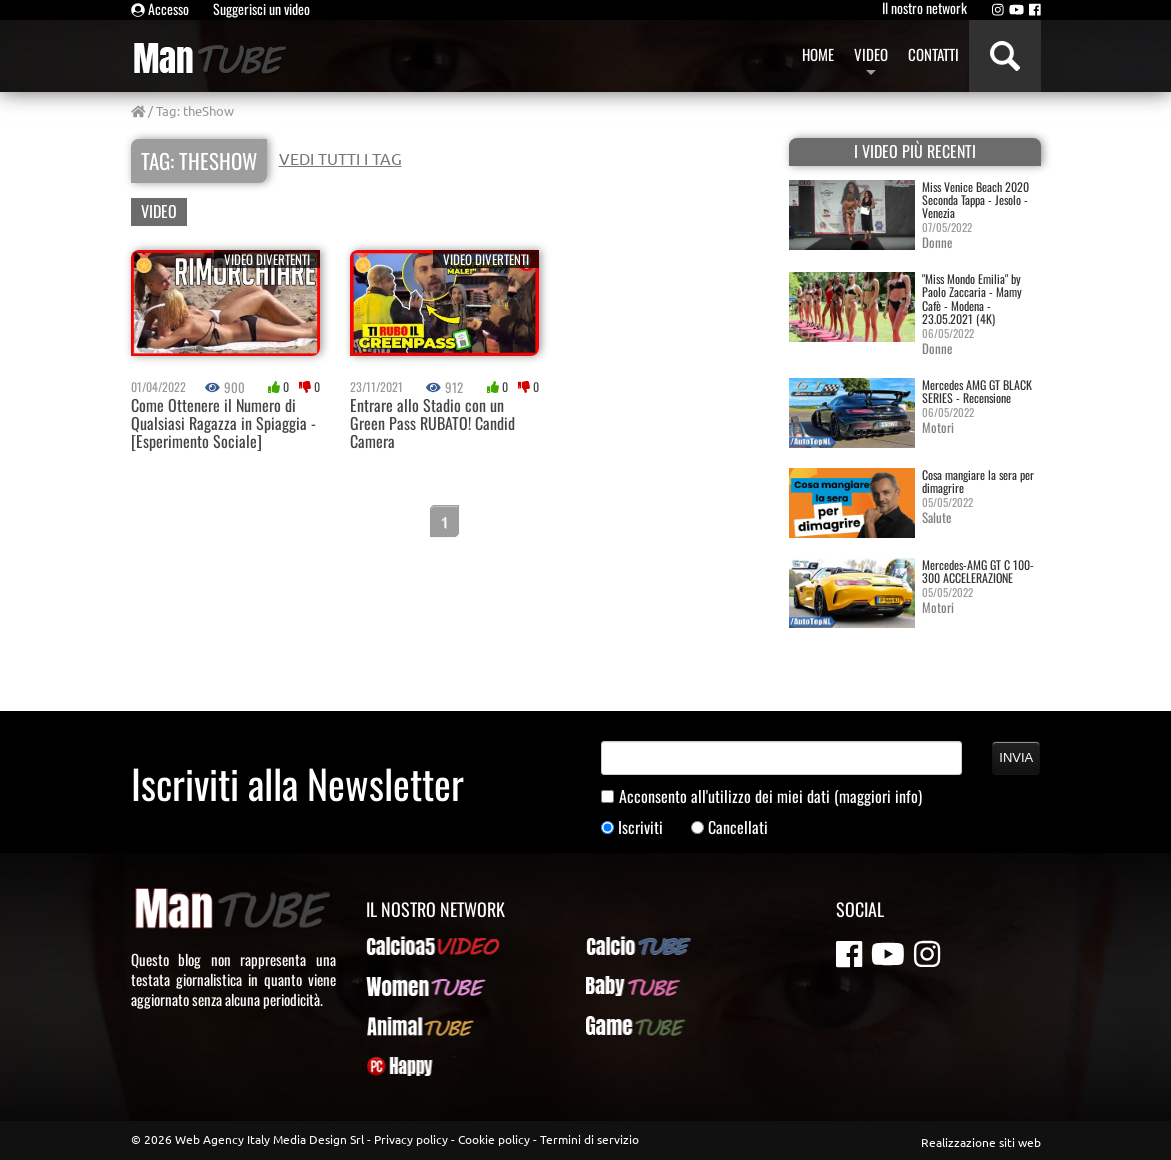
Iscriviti (640, 827)
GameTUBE (618, 1026)
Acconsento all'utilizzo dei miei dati (770, 796)
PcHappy (391, 1066)
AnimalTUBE (402, 1026)
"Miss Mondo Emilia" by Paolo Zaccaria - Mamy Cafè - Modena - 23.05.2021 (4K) (972, 298)
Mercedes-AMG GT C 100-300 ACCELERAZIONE (978, 571)
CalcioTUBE (619, 946)
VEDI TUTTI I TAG (340, 158)
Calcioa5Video (408, 946)
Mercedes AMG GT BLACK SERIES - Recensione (977, 391)
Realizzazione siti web (981, 1142)
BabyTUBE (615, 986)
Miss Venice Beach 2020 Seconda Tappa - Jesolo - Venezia (975, 199)
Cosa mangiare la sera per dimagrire (978, 481)
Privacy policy (411, 1139)
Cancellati (738, 827)
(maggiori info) (878, 796)
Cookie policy (494, 1139)
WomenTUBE (403, 986)
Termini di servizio (589, 1139)
